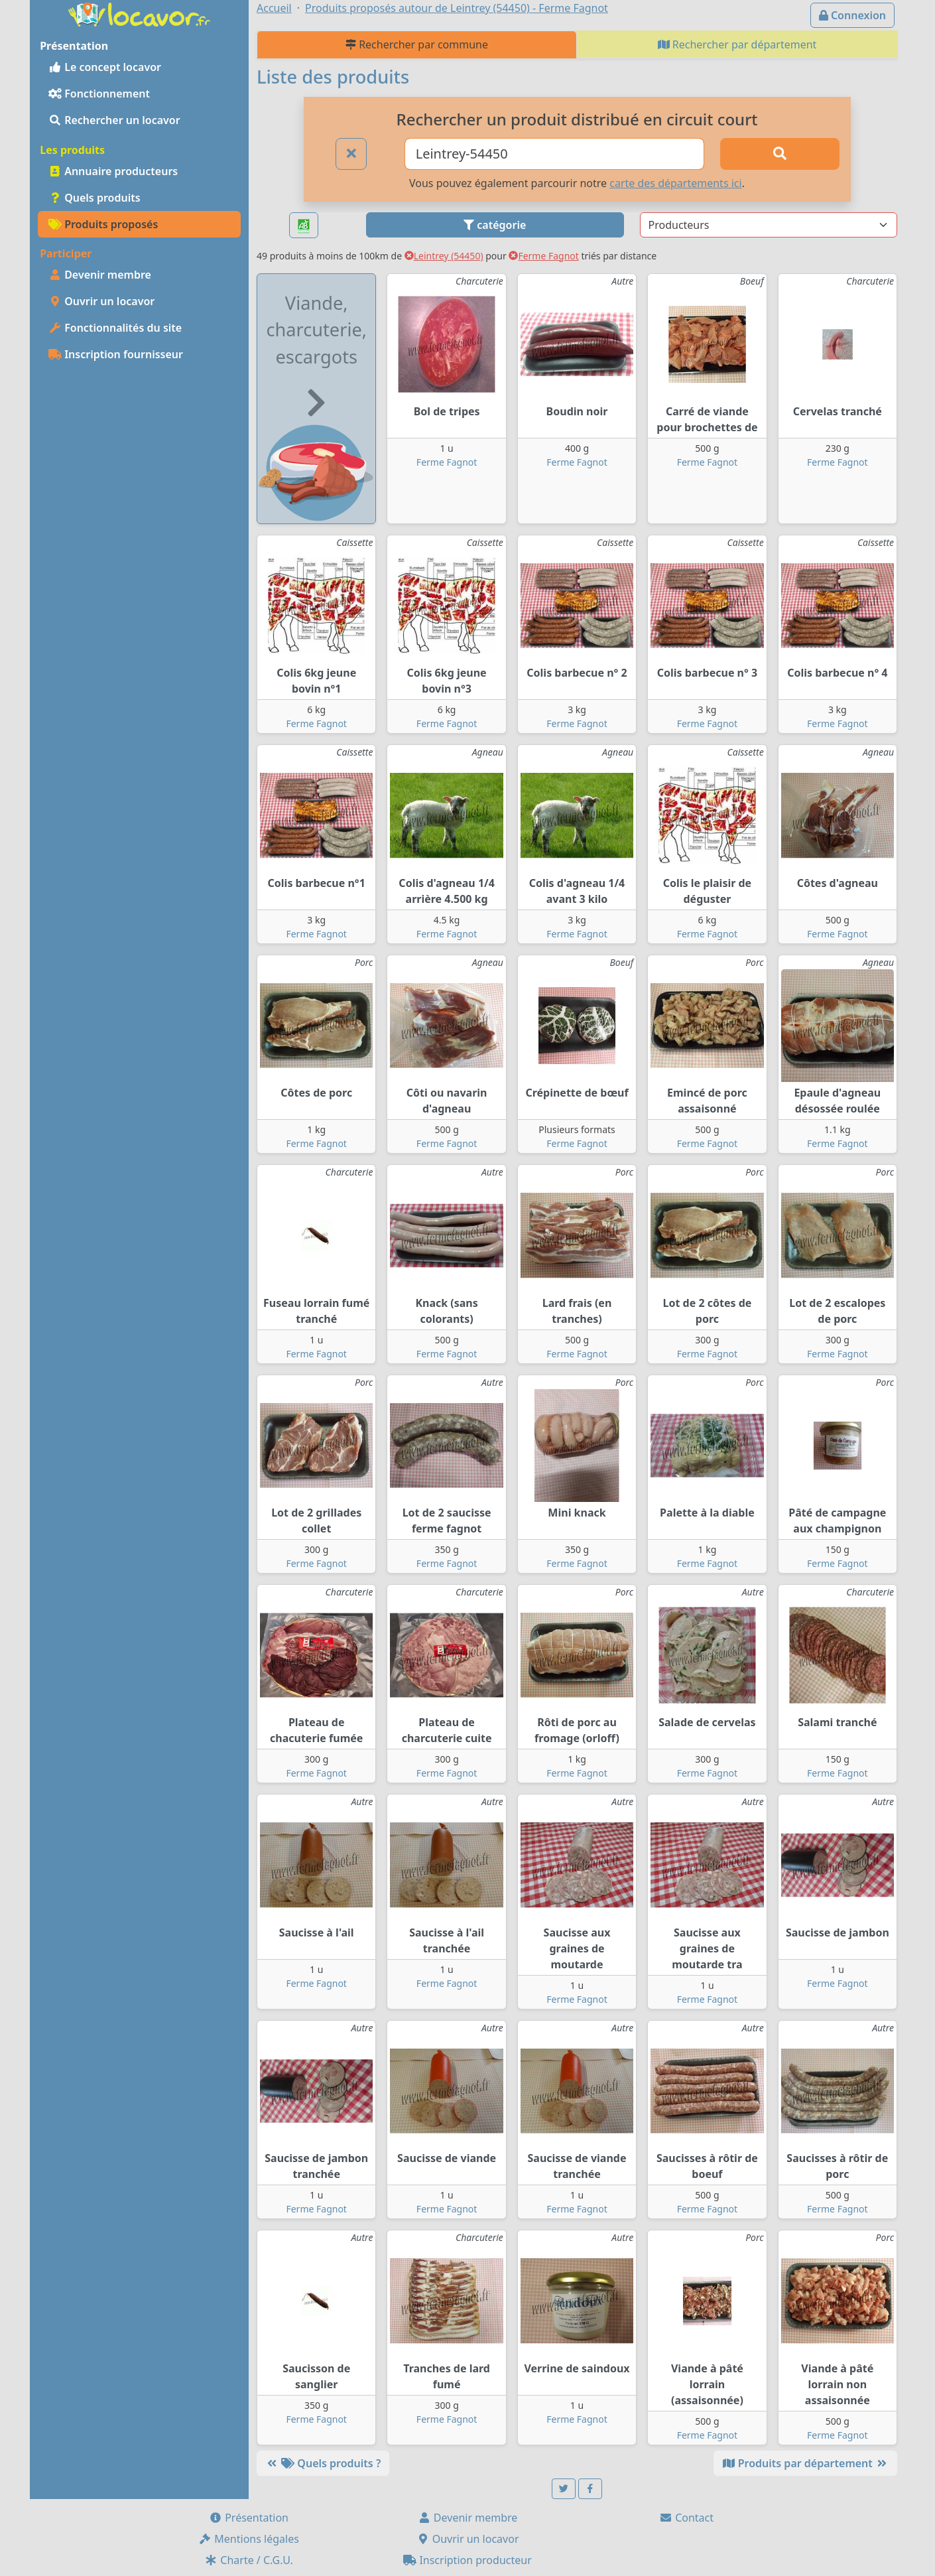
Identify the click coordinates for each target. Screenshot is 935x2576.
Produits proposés (103, 224)
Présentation (248, 2517)
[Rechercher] (780, 154)
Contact (686, 2517)
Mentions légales (248, 2539)
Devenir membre (99, 274)
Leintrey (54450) (444, 255)
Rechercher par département (737, 44)
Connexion (852, 15)
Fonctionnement (99, 93)
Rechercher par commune (416, 44)
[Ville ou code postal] (555, 154)
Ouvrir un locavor (101, 301)
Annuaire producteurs (113, 171)
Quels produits (94, 197)
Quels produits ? (323, 2463)
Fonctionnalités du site (115, 327)
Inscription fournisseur (115, 354)
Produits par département (805, 2463)
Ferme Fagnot (543, 255)
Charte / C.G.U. (248, 2560)
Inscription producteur (467, 2560)
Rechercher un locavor (114, 120)
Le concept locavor (104, 67)
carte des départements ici (675, 183)
